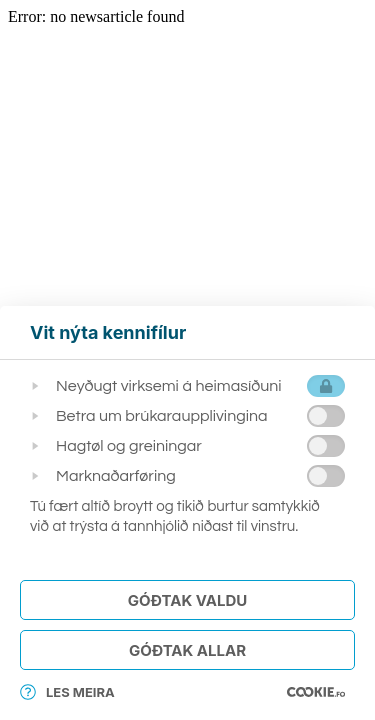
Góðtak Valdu (187, 600)
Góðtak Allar (187, 650)
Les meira (67, 692)
